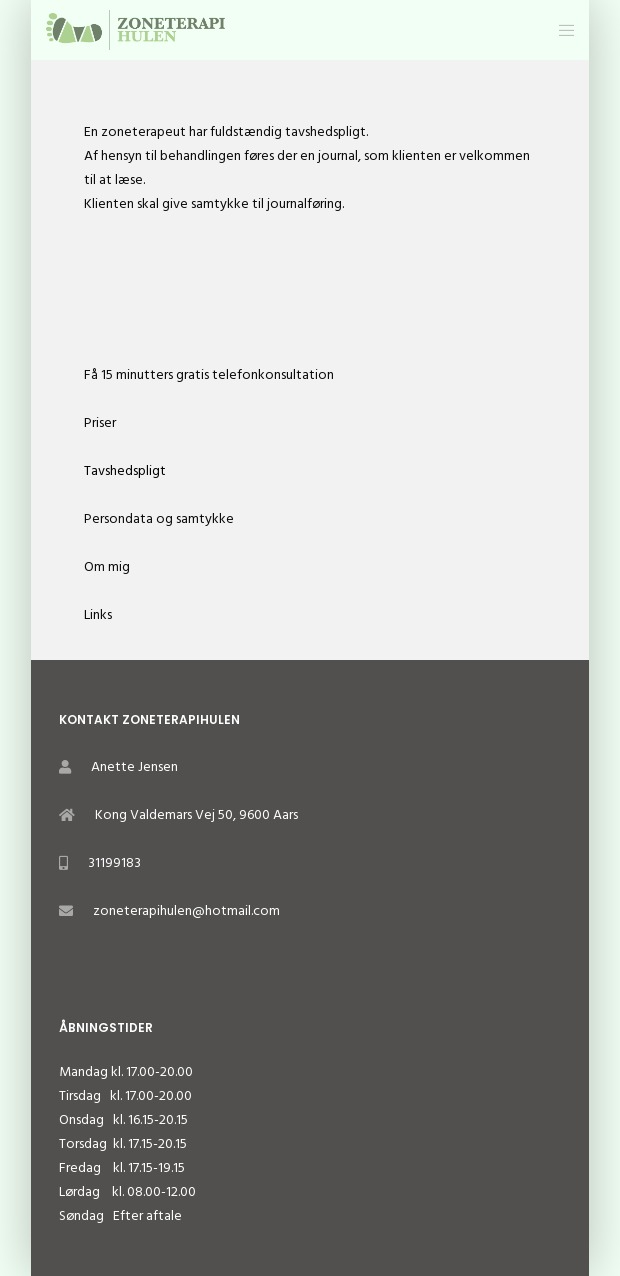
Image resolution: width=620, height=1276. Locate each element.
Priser (100, 422)
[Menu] (560, 30)
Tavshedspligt (125, 470)
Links (98, 614)
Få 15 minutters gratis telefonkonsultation (209, 374)
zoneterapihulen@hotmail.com (186, 910)
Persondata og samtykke (159, 518)
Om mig (107, 566)
